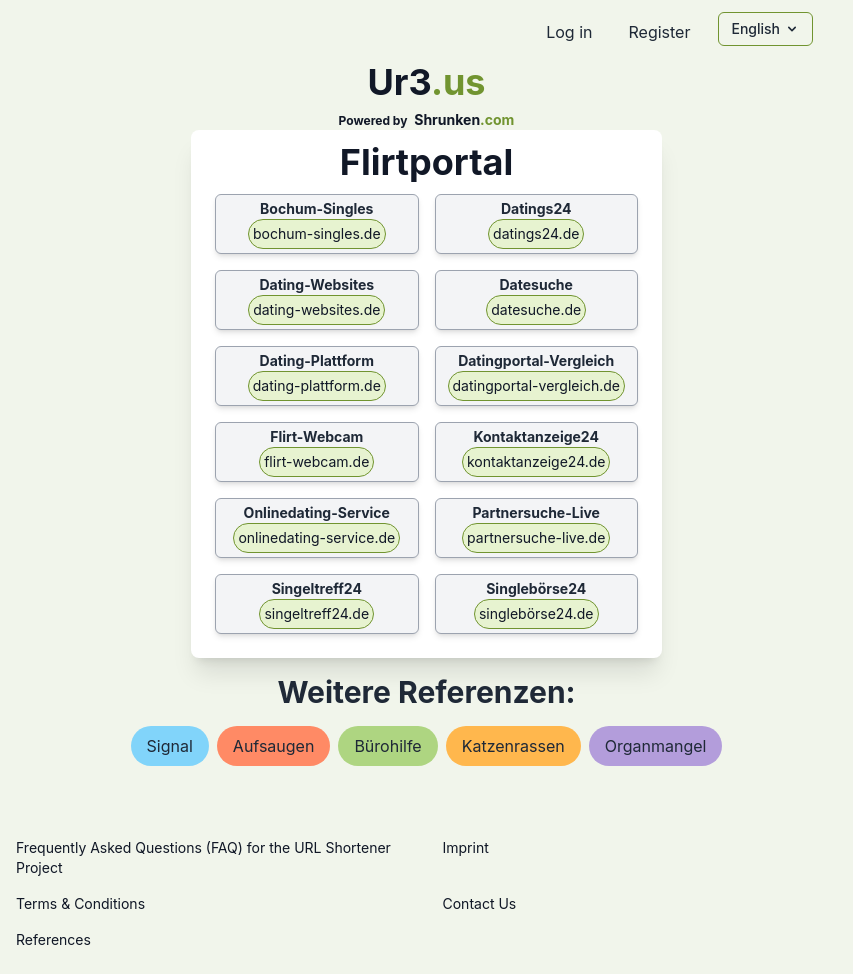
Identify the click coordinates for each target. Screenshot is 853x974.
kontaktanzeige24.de (536, 461)
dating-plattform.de (317, 385)
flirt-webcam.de (316, 461)
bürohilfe (387, 746)
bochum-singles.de (317, 233)
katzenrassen (513, 746)
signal (170, 746)
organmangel (656, 746)
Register (659, 32)
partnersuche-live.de (536, 537)
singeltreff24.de (316, 613)
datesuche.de (536, 309)
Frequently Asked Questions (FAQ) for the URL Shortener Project (203, 857)
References (53, 939)
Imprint (466, 847)
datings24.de (536, 233)
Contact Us (480, 903)
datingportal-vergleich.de (536, 385)
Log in (569, 32)
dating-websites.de (316, 309)
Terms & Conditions (80, 903)
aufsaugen (274, 746)
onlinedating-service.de (316, 537)
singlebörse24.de (536, 613)
